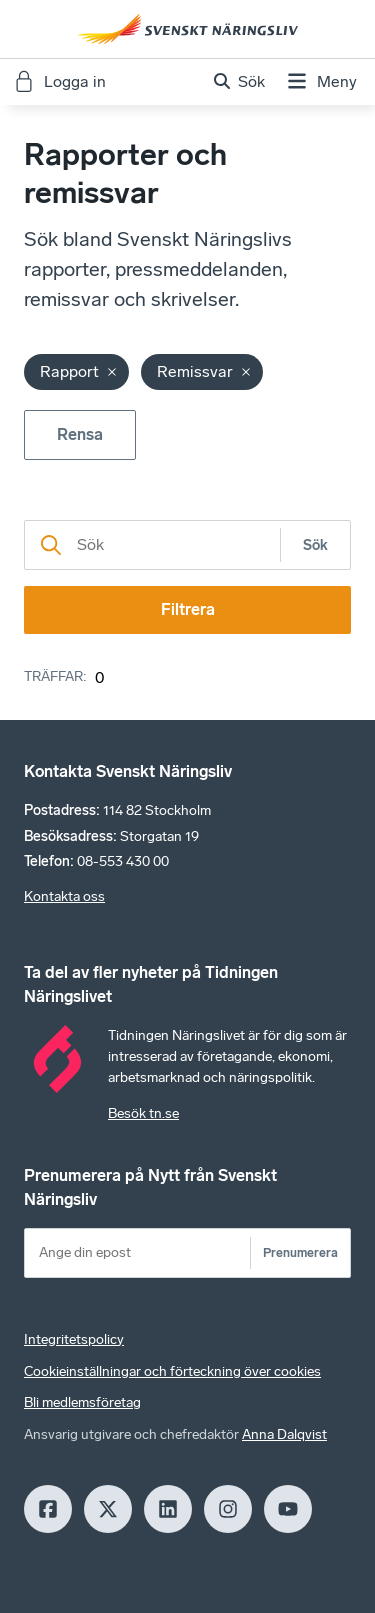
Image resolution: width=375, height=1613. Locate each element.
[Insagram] (228, 1509)
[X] (108, 1509)
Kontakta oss (64, 896)
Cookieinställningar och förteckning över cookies (172, 1371)
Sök (315, 545)
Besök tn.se (143, 1113)
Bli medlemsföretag (82, 1402)
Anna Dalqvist (284, 1434)
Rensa (80, 434)
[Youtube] (288, 1509)
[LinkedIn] (168, 1509)
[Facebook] (48, 1509)
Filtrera (188, 609)
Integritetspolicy (74, 1339)
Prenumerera (300, 1252)
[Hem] (188, 29)
